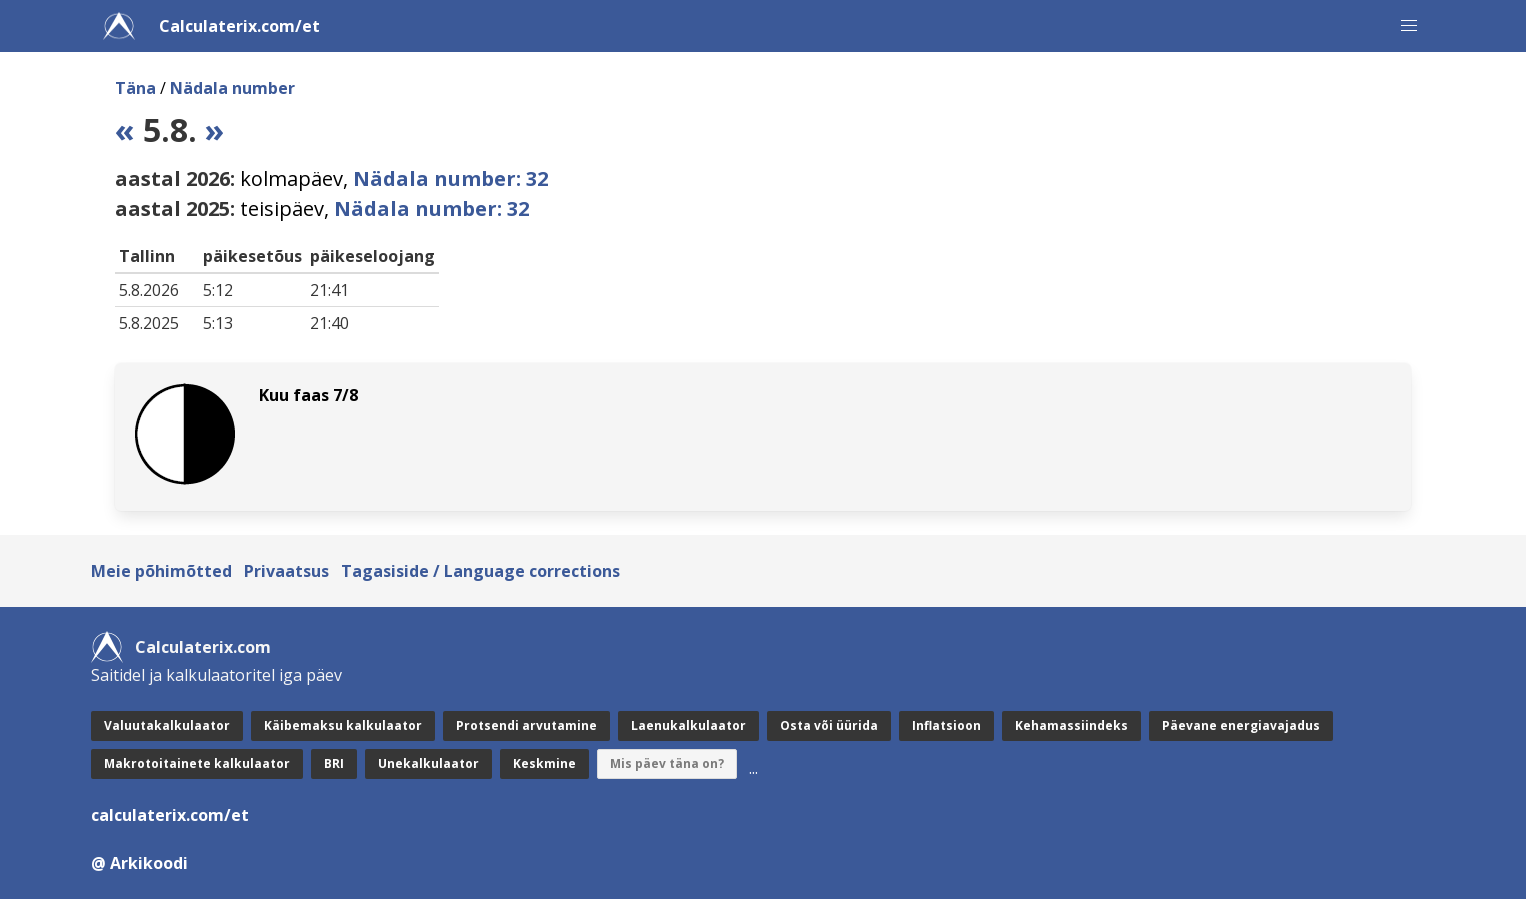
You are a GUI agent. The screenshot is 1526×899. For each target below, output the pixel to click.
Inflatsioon (946, 725)
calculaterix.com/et (170, 815)
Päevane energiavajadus (1241, 725)
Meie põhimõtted (161, 571)
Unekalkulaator (428, 763)
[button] (1409, 26)
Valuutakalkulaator (167, 725)
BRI (334, 763)
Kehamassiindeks (1071, 725)
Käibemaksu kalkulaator (343, 725)
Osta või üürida (829, 725)
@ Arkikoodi (139, 863)
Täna (135, 88)
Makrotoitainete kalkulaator (197, 763)
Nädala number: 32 (450, 178)
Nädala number (232, 88)
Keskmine (544, 763)
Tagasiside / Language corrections (480, 571)
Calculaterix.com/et (239, 26)
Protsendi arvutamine (526, 725)
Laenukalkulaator (688, 725)
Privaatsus (286, 571)
